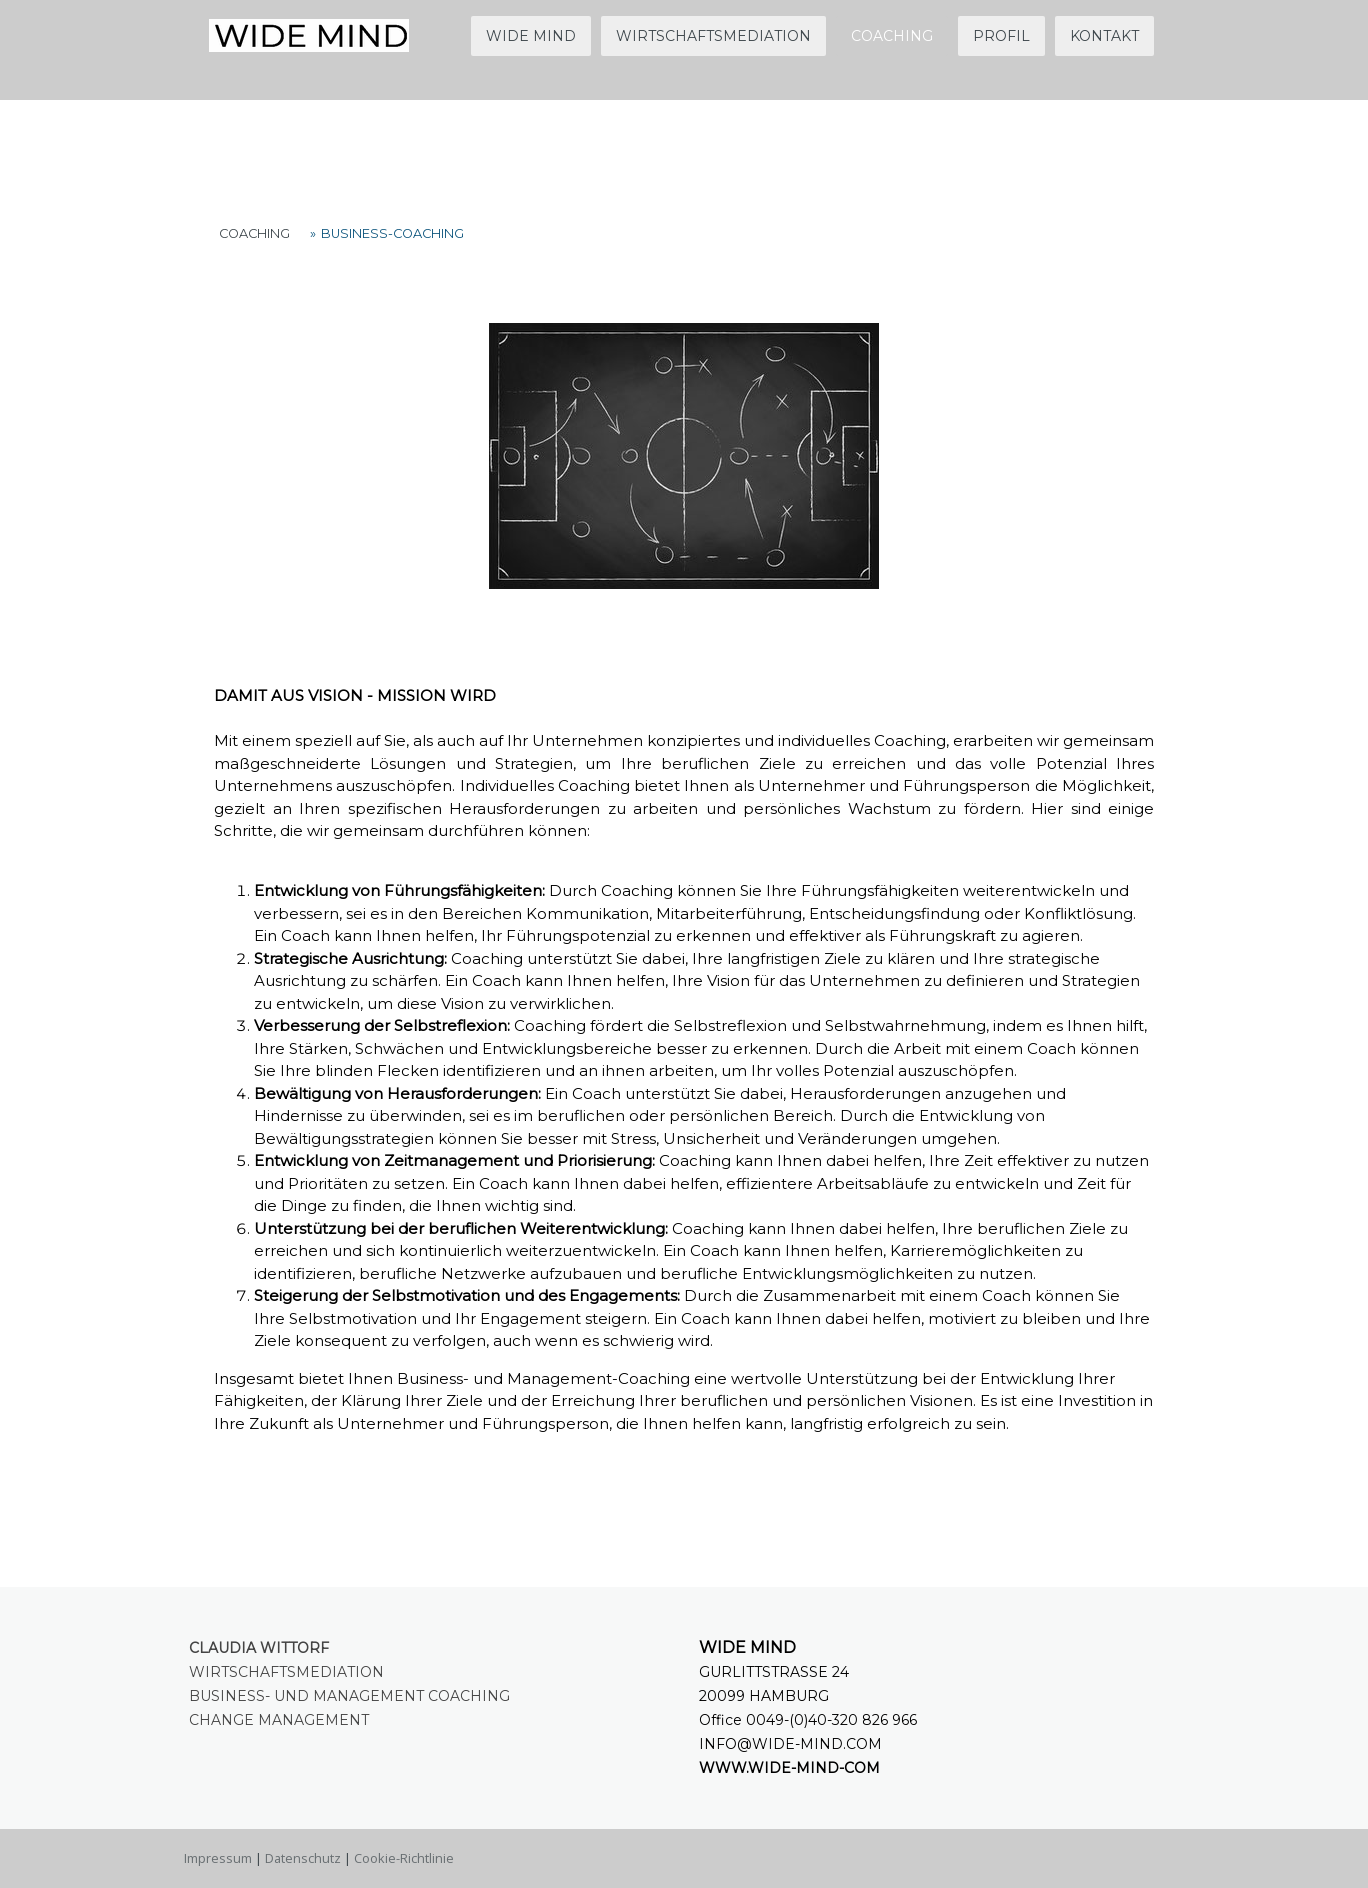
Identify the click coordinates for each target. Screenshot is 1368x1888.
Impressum (218, 1858)
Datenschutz (303, 1858)
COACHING (892, 36)
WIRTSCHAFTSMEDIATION (713, 36)
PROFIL (1001, 36)
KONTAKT (1104, 36)
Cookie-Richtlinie (404, 1858)
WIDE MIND (531, 36)
